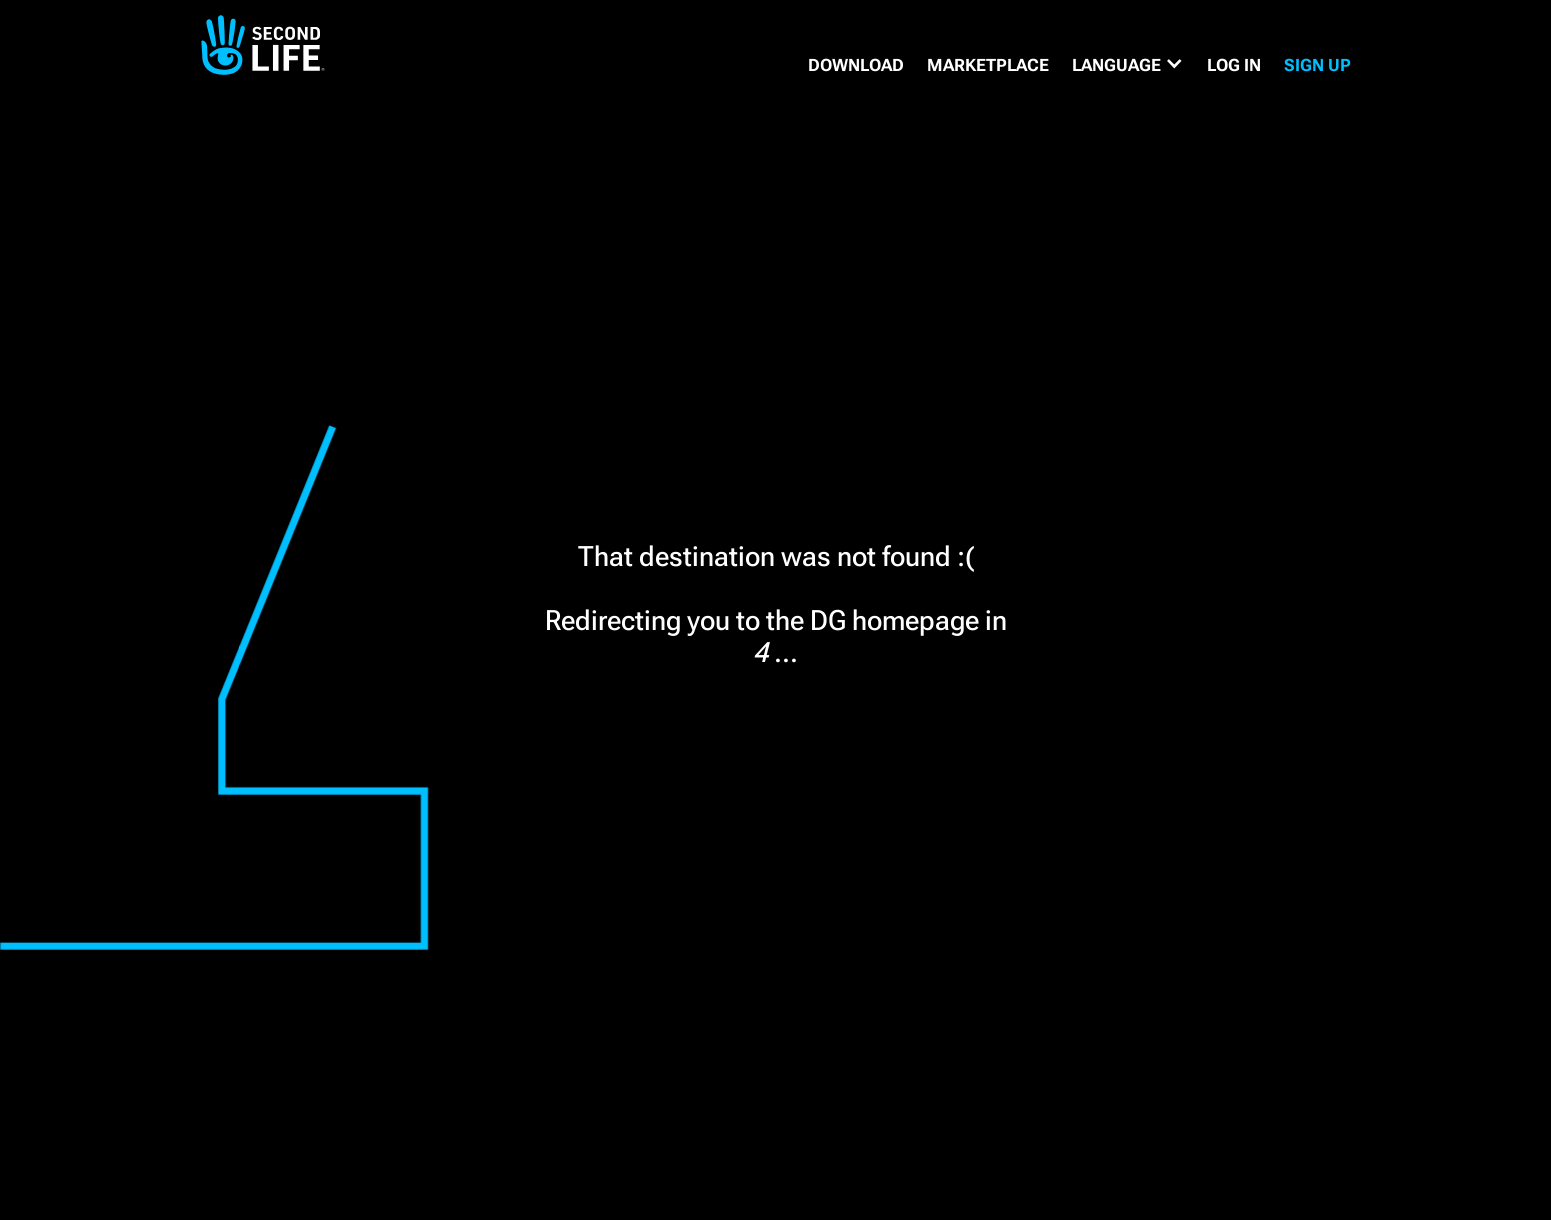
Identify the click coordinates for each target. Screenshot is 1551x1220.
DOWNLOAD (856, 65)
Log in (1234, 65)
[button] (1128, 65)
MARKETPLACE (988, 65)
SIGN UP (1317, 65)
